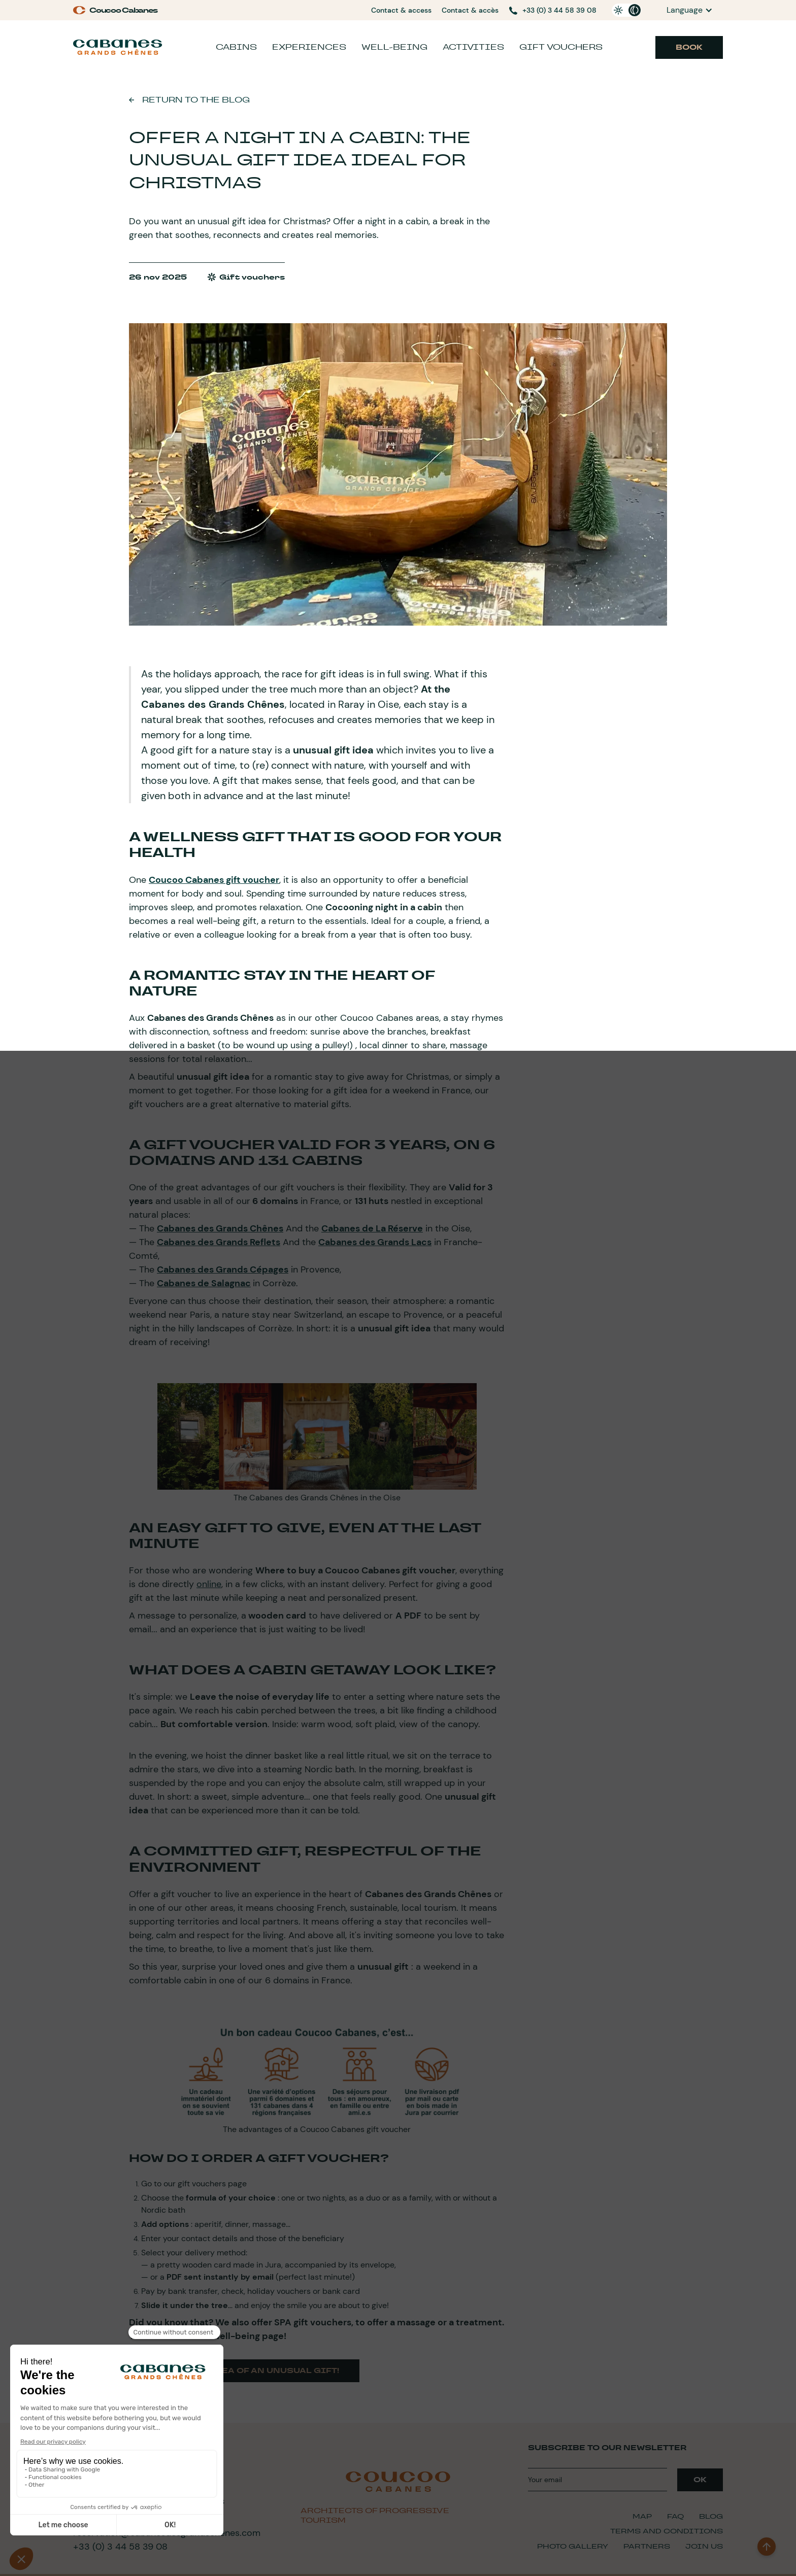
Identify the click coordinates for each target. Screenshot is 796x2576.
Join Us (704, 2546)
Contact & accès (470, 10)
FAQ (675, 2516)
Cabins (236, 47)
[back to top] (766, 2546)
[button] (689, 10)
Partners (646, 2546)
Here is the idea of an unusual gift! (244, 2370)
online (208, 1584)
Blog (711, 2516)
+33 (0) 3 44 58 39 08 (120, 2546)
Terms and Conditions (666, 2531)
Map (642, 2516)
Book (689, 47)
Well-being (394, 47)
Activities (473, 47)
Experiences (309, 47)
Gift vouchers (561, 47)
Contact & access (401, 10)
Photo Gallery (572, 2546)
